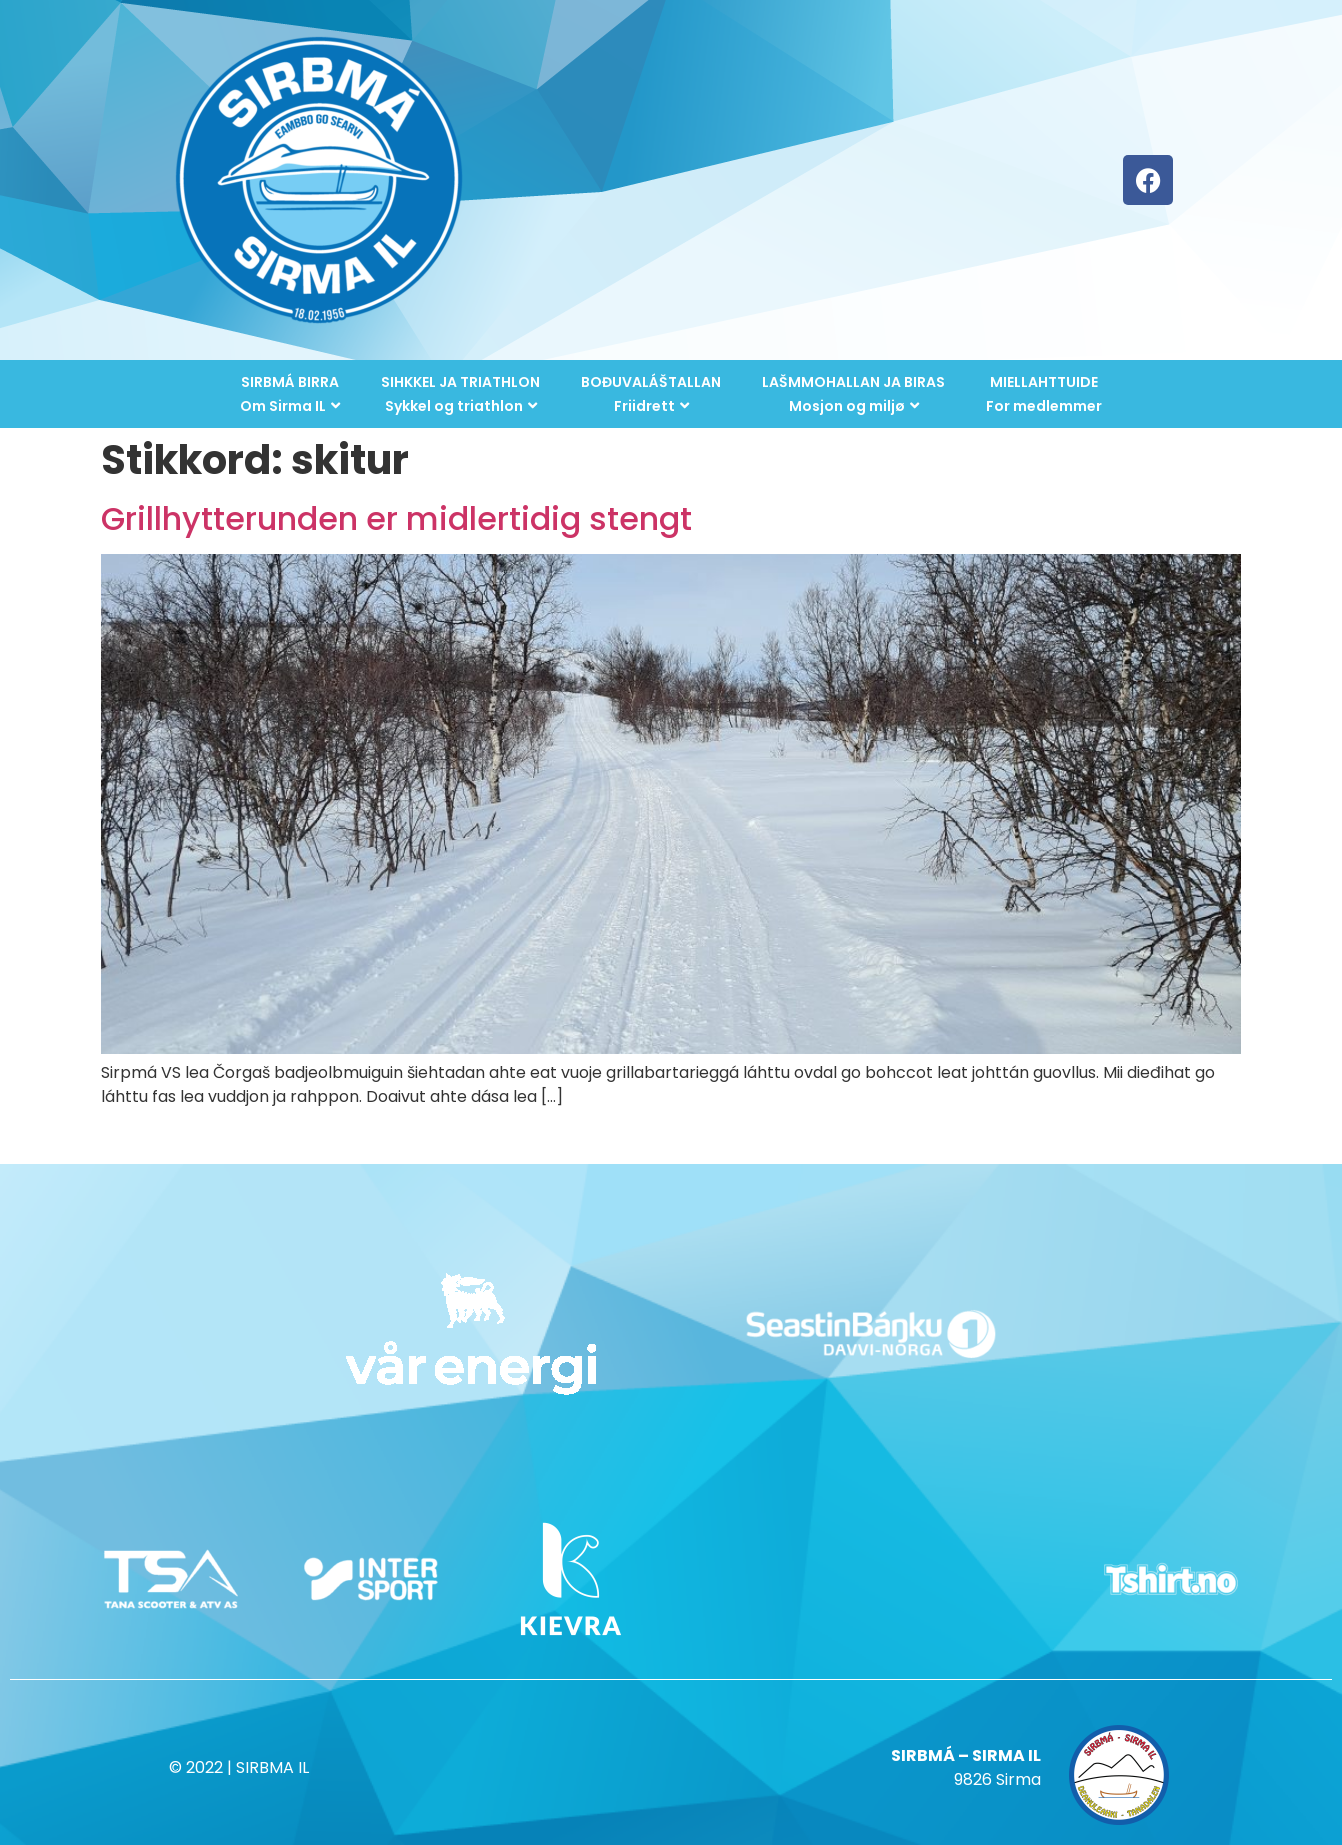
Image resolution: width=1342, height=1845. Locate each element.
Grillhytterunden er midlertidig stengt (396, 518)
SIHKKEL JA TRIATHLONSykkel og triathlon (460, 394)
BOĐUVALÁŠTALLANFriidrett (651, 394)
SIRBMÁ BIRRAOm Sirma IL (290, 394)
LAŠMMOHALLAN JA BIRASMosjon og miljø (853, 394)
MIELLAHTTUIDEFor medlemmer (1044, 394)
